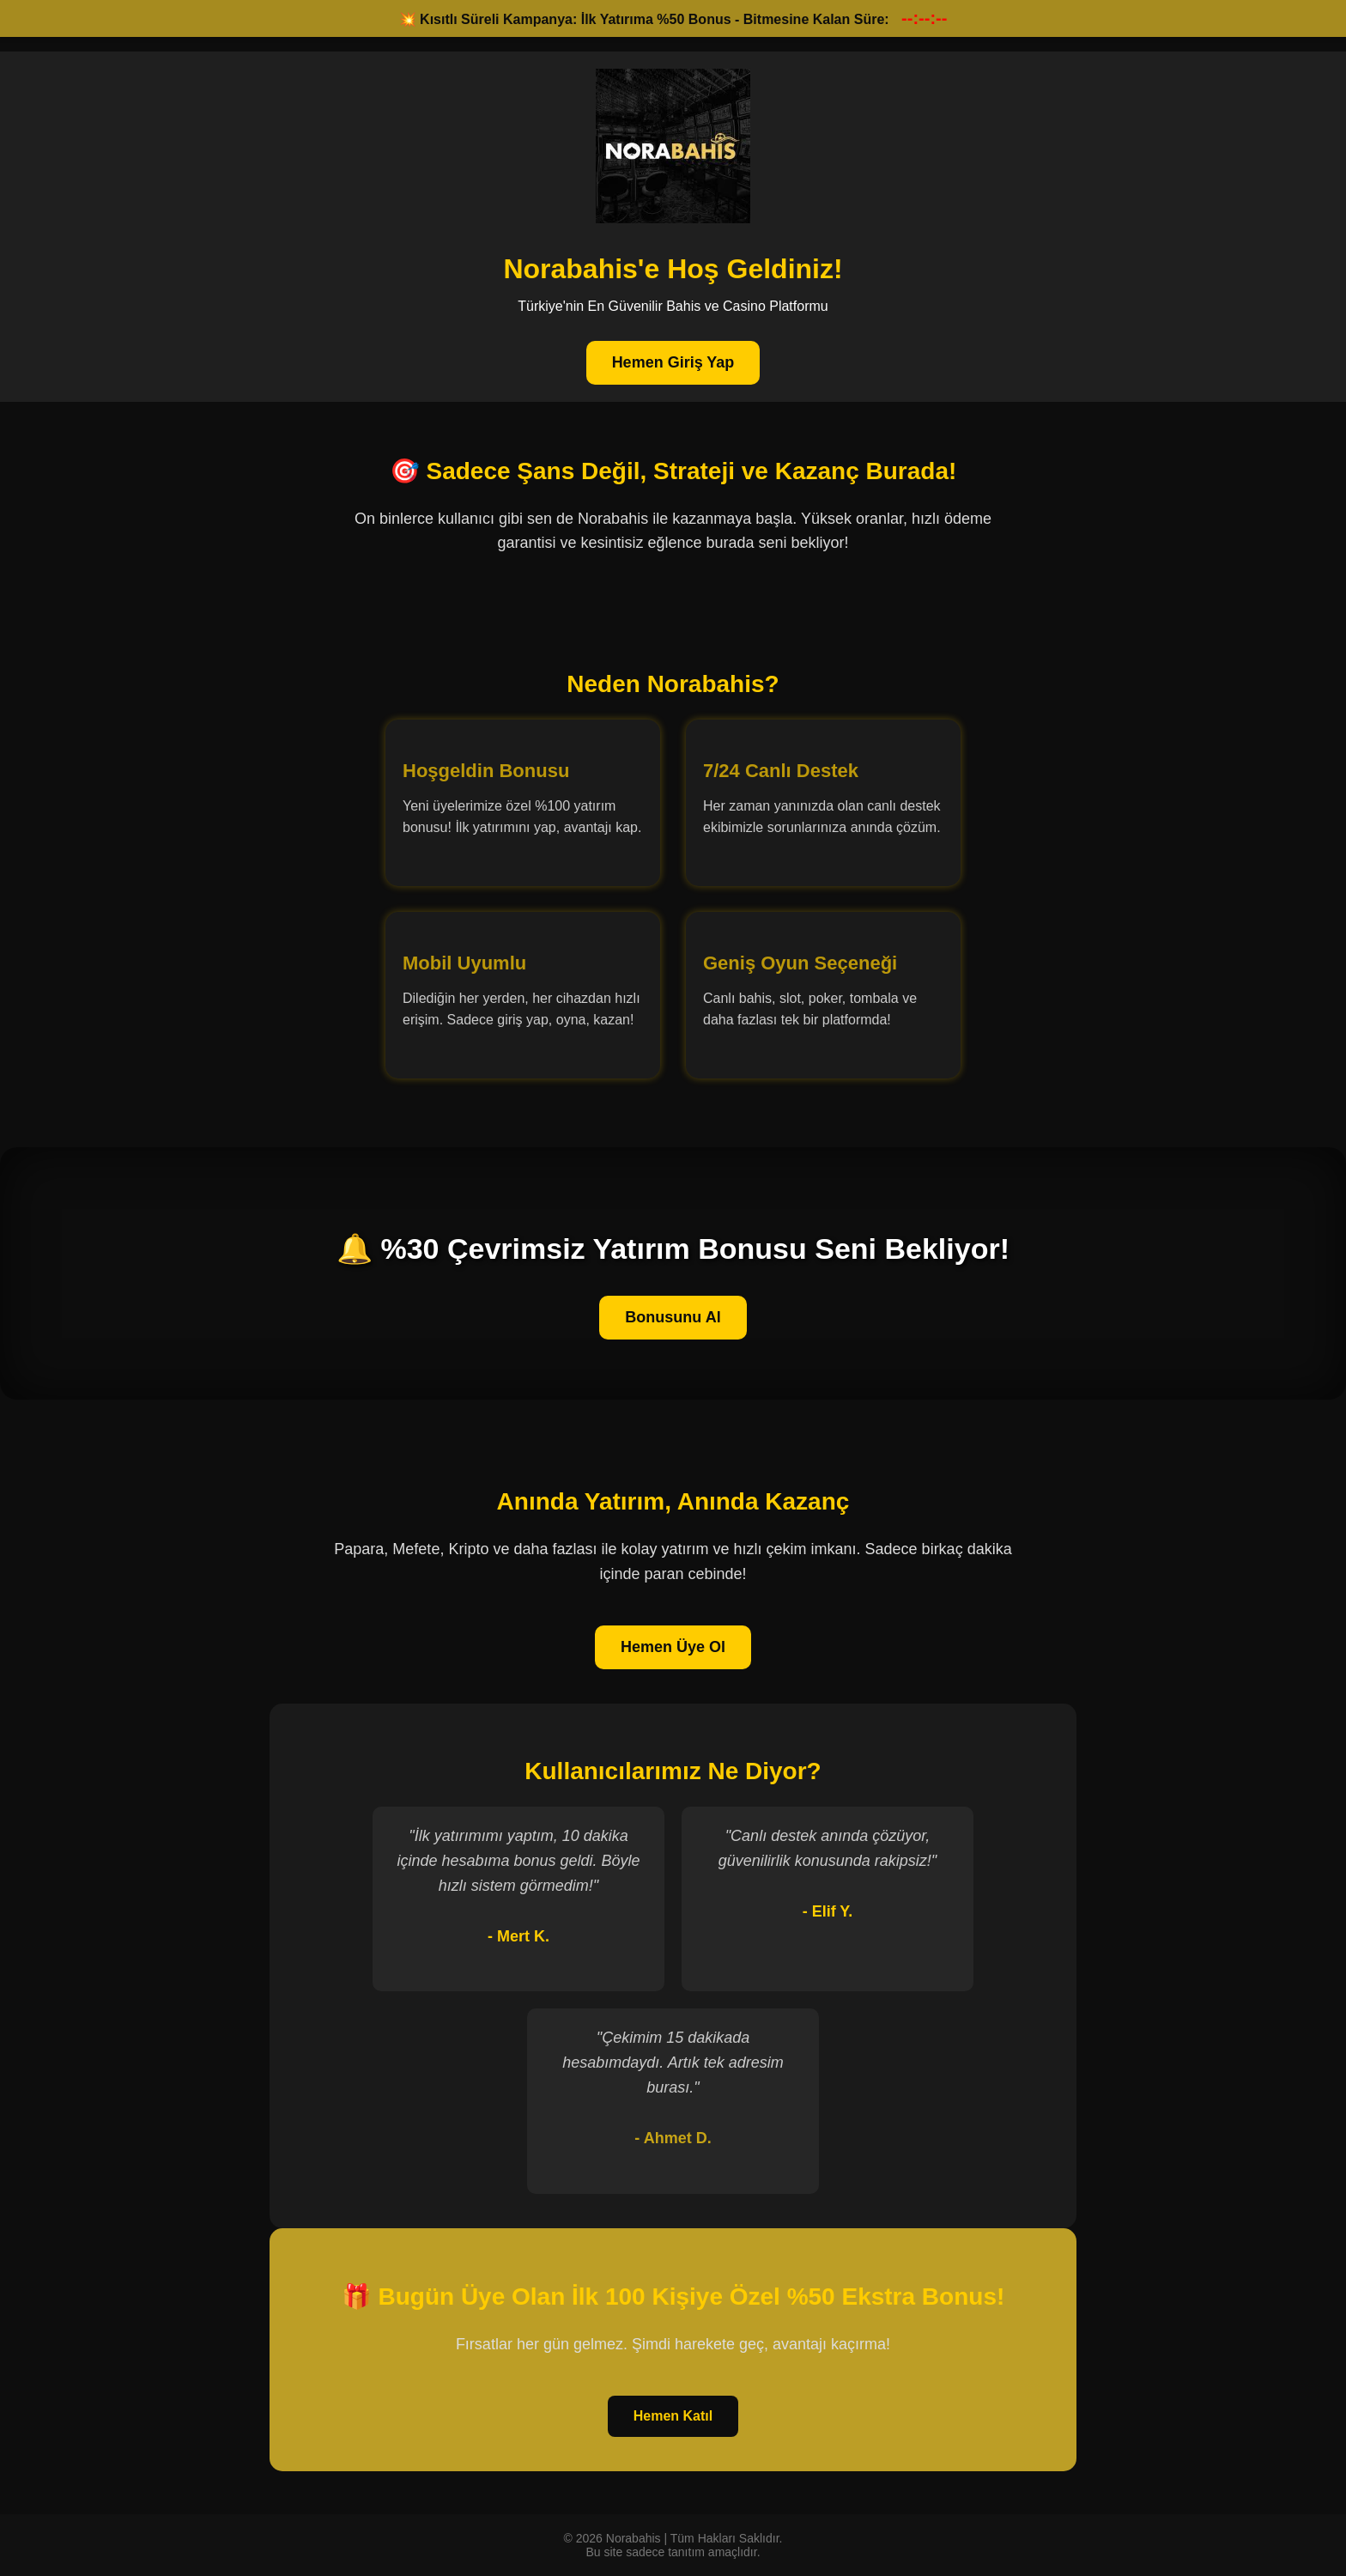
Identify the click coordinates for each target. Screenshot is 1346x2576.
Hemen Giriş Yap (673, 362)
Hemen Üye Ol (673, 1647)
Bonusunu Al (672, 1317)
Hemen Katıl (673, 2416)
